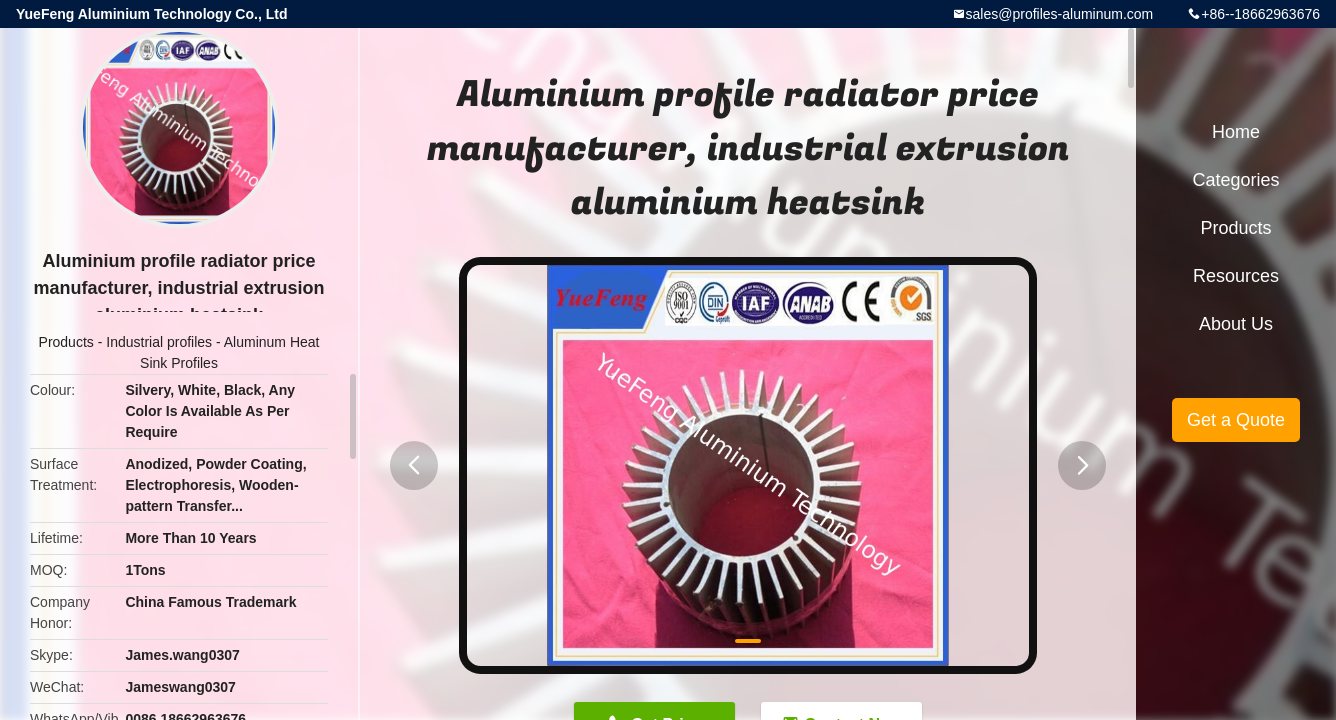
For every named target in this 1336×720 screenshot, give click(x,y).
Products (66, 342)
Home (1236, 132)
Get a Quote (1236, 420)
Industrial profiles (159, 342)
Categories (1235, 180)
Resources (1236, 276)
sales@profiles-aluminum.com (1060, 14)
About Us (1236, 324)
